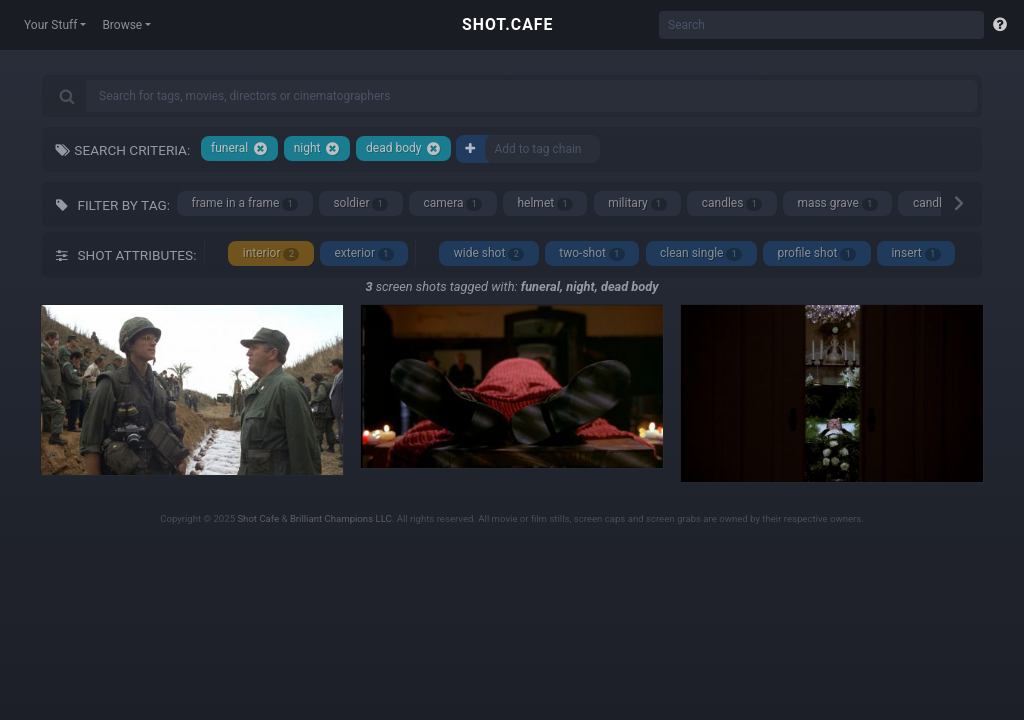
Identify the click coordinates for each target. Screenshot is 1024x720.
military (637, 203)
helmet (545, 203)
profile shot (816, 253)
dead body (403, 148)
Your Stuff (50, 25)
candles (732, 203)
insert (915, 253)
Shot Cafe (258, 518)
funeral (239, 148)
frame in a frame (245, 203)
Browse (122, 25)
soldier (360, 203)
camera (452, 203)
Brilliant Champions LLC (341, 518)
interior (271, 253)
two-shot (592, 253)
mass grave (837, 203)
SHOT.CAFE (507, 24)
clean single (701, 253)
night (317, 148)
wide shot (489, 253)
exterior (363, 253)
